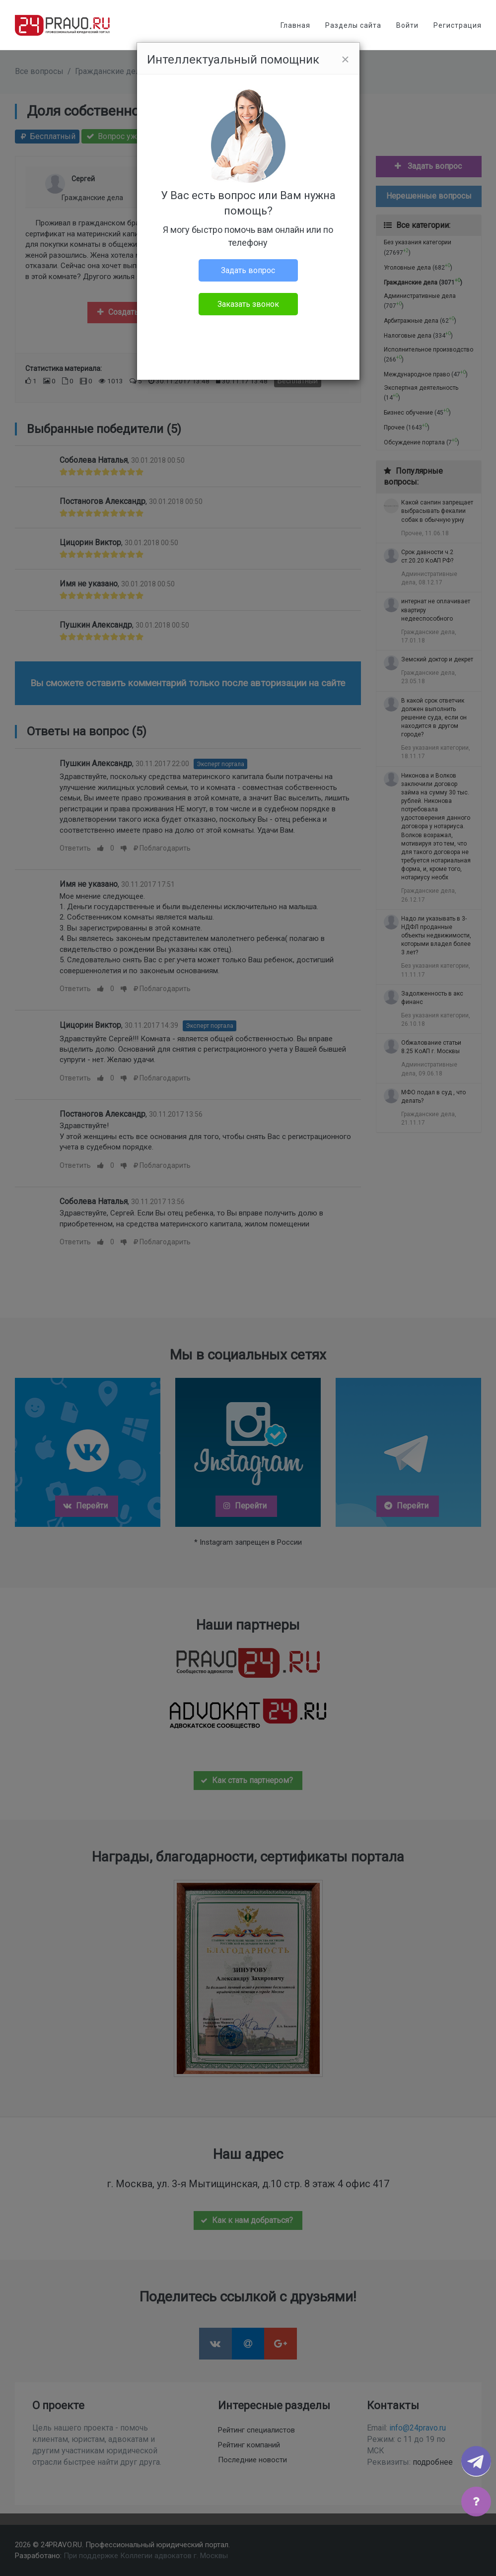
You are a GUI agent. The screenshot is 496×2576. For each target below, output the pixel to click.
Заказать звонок (248, 304)
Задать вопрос (248, 270)
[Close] (345, 60)
